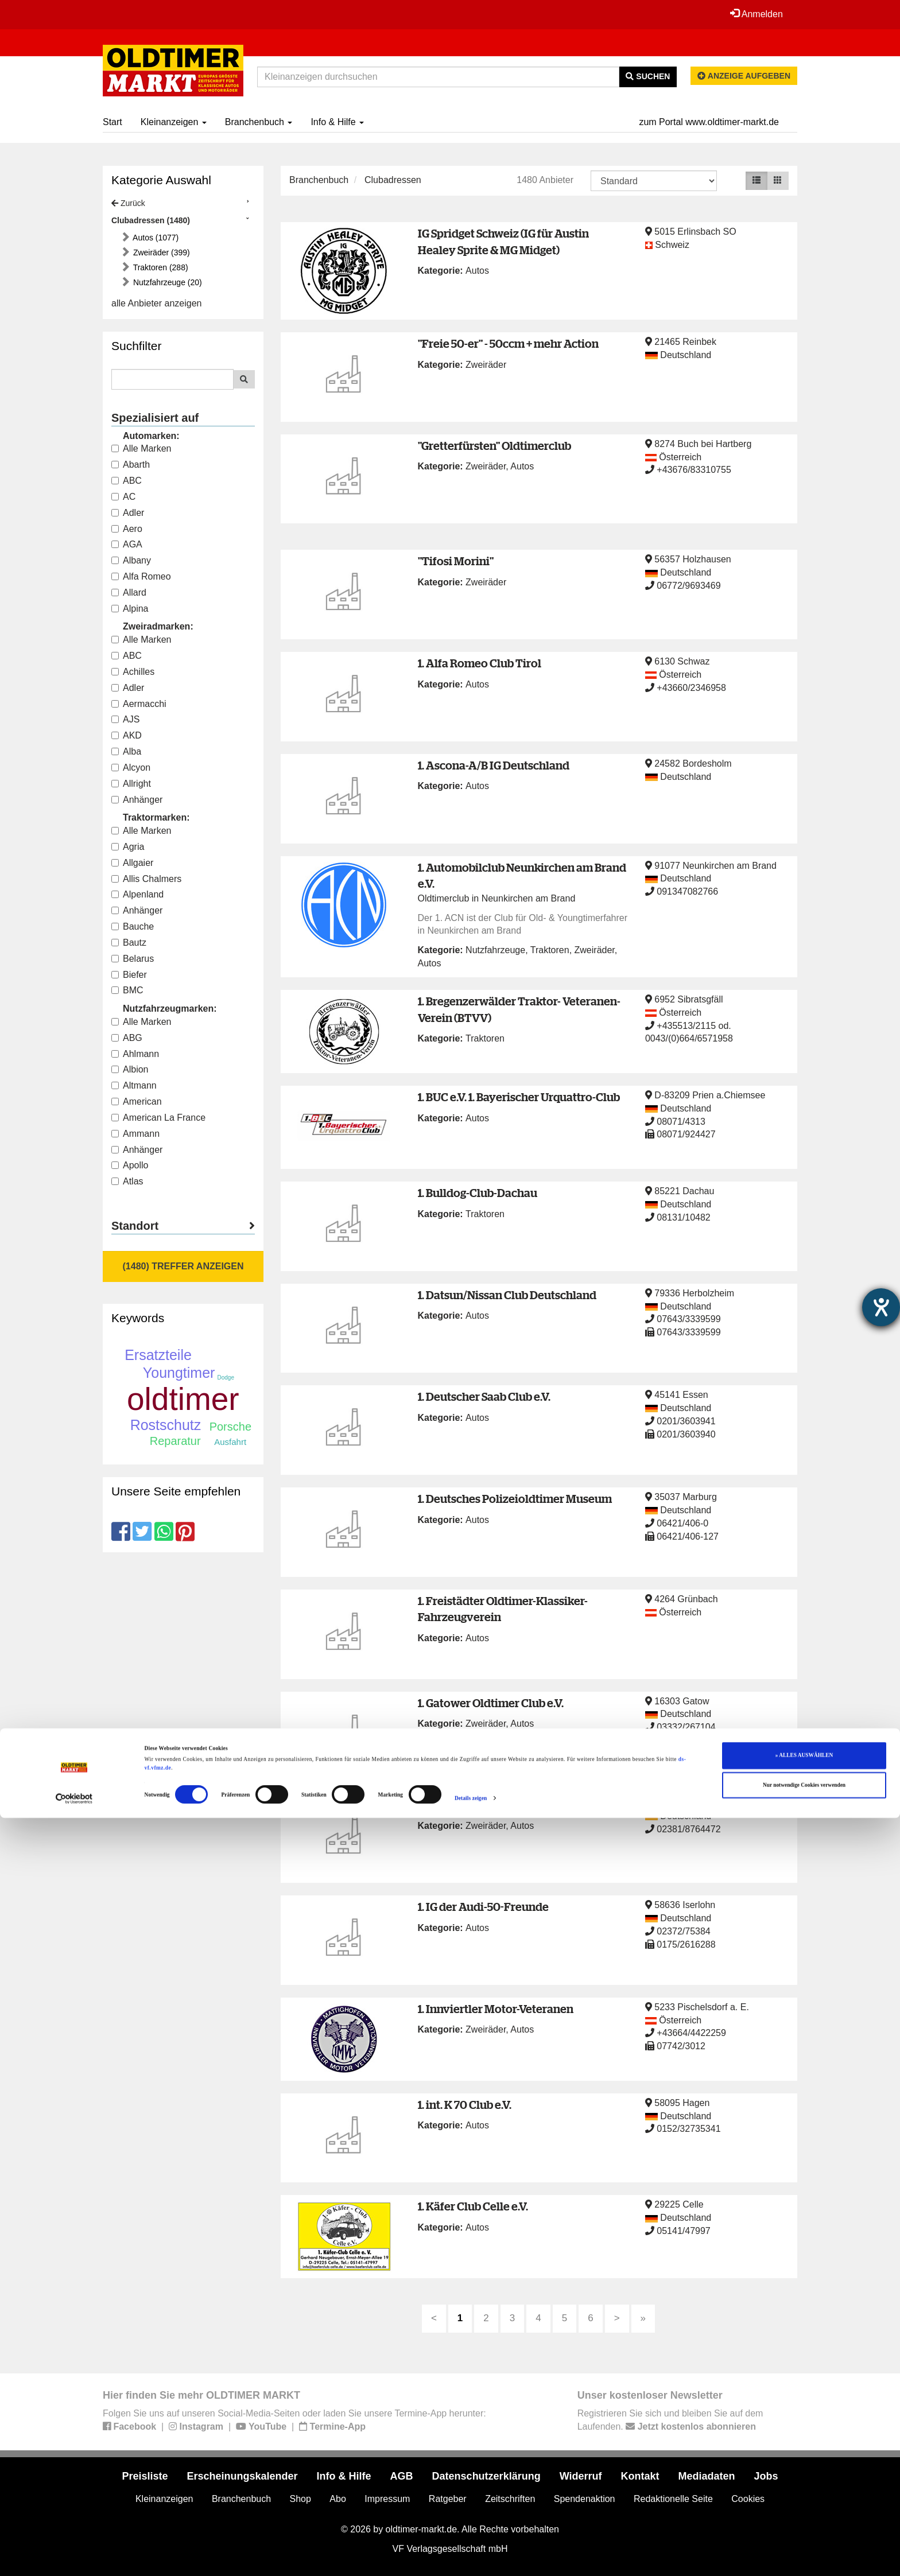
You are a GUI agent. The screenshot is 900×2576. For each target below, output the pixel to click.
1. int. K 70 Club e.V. (464, 2104)
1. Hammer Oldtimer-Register (492, 1804)
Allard (128, 592)
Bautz (128, 942)
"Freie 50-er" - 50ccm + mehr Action (508, 343)
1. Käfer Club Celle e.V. (473, 2206)
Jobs (766, 2476)
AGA (126, 544)
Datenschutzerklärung (486, 2476)
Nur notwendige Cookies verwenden (804, 2543)
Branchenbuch (259, 122)
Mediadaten (706, 2476)
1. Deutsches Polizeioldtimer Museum (515, 1498)
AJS (125, 719)
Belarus (132, 958)
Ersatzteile (158, 1355)
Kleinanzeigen (174, 122)
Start (112, 122)
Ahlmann (135, 1054)
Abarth (130, 464)
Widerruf (581, 2476)
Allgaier (132, 863)
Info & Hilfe (337, 122)
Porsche (230, 1426)
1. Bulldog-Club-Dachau (477, 1192)
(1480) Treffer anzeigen (183, 1266)
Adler (127, 513)
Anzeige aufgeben (743, 75)
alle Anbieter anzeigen (156, 303)
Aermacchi (138, 704)
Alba (126, 751)
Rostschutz (165, 1425)
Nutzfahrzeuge (495, 950)
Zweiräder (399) (160, 252)
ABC (126, 480)
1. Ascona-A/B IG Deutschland (493, 765)
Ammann (135, 1134)
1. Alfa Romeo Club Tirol (479, 663)
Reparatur (175, 1441)
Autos (477, 270)
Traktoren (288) (159, 267)
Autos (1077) (155, 237)
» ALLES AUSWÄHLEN (804, 2514)
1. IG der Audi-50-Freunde (483, 1906)
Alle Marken (141, 448)
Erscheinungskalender (242, 2476)
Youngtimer (179, 1373)
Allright (131, 783)
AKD (126, 735)
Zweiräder (485, 365)
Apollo (129, 1165)
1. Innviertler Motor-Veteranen (495, 2008)
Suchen (648, 76)
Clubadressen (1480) (150, 220)
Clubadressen (392, 180)
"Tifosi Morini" (456, 561)
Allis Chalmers (146, 879)
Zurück (128, 203)
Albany (131, 560)
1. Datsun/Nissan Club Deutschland (507, 1294)
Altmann (134, 1085)
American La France (158, 1117)
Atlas (127, 1181)
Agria (127, 847)
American (136, 1101)
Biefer (129, 975)
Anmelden (753, 14)
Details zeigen (471, 2557)
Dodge (226, 1377)
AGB (401, 2476)
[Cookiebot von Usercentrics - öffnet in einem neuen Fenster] (74, 2556)
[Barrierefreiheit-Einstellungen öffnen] (881, 1307)
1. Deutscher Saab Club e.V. (484, 1396)
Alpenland (137, 894)
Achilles (132, 672)
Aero (126, 529)
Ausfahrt (230, 1442)
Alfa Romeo (141, 576)
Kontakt (640, 2476)
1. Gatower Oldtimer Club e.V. (491, 1702)
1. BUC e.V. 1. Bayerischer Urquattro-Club (519, 1097)
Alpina (129, 608)
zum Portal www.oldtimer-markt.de (709, 122)
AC (123, 497)
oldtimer (183, 1399)
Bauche (132, 926)
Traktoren (549, 950)
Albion (129, 1069)
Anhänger (136, 800)
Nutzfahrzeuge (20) (166, 282)
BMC (127, 990)
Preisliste (145, 2476)
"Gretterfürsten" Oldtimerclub (494, 445)
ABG (126, 1038)
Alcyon (130, 767)
